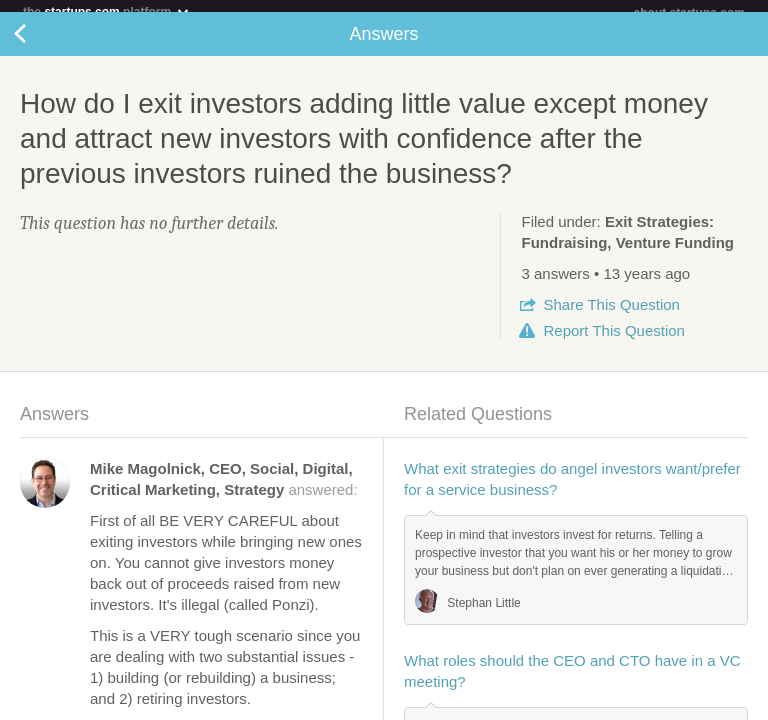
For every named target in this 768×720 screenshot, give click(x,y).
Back (40, 46)
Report (613, 342)
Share (611, 316)
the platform (107, 11)
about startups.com (689, 13)
